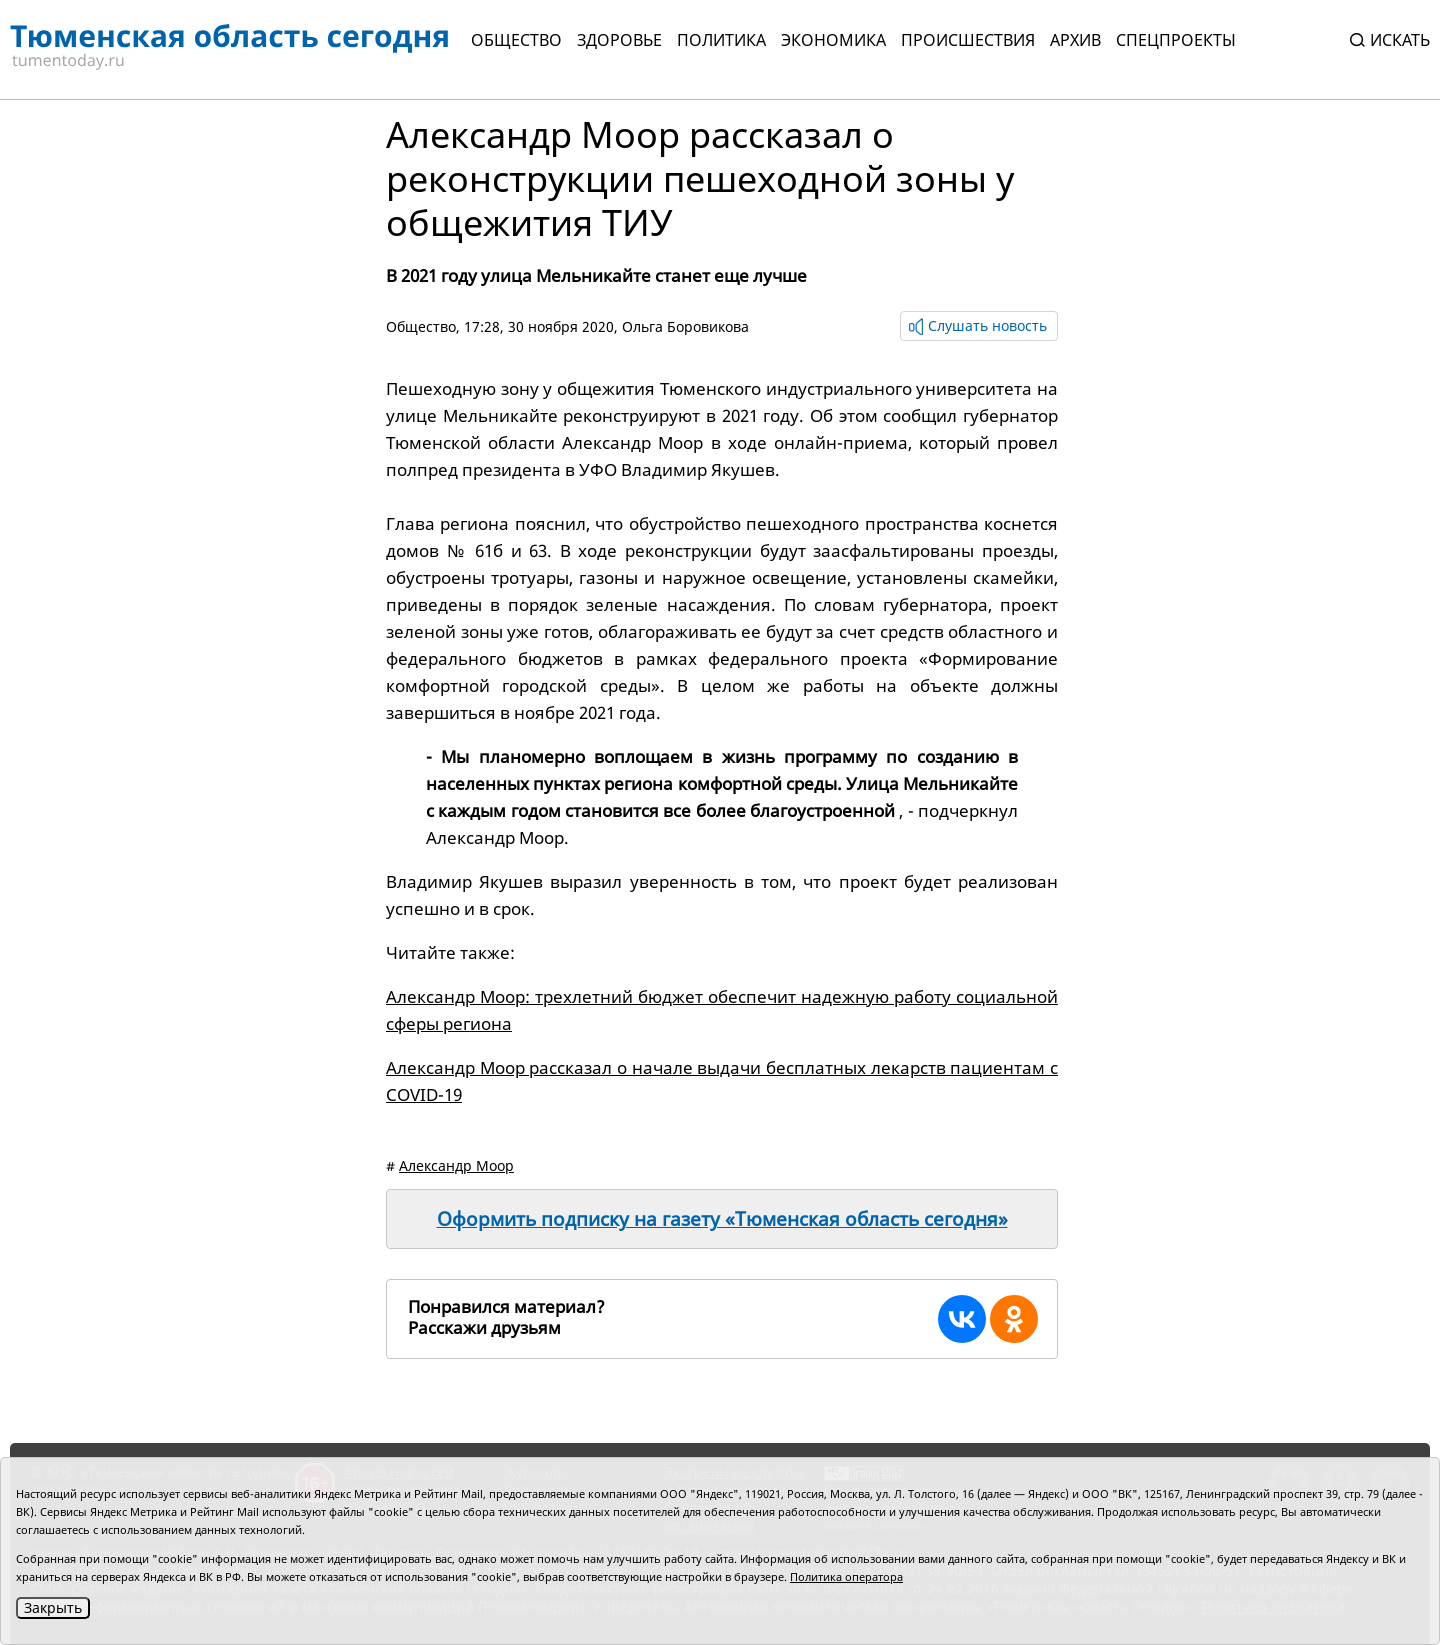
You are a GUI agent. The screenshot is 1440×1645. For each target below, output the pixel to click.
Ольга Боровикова (685, 326)
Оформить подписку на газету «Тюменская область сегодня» (722, 1219)
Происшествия (968, 40)
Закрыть (53, 1607)
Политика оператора (846, 1576)
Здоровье (619, 40)
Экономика (833, 40)
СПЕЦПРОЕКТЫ (1176, 40)
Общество (516, 40)
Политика (721, 40)
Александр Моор (456, 1165)
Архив (1075, 40)
